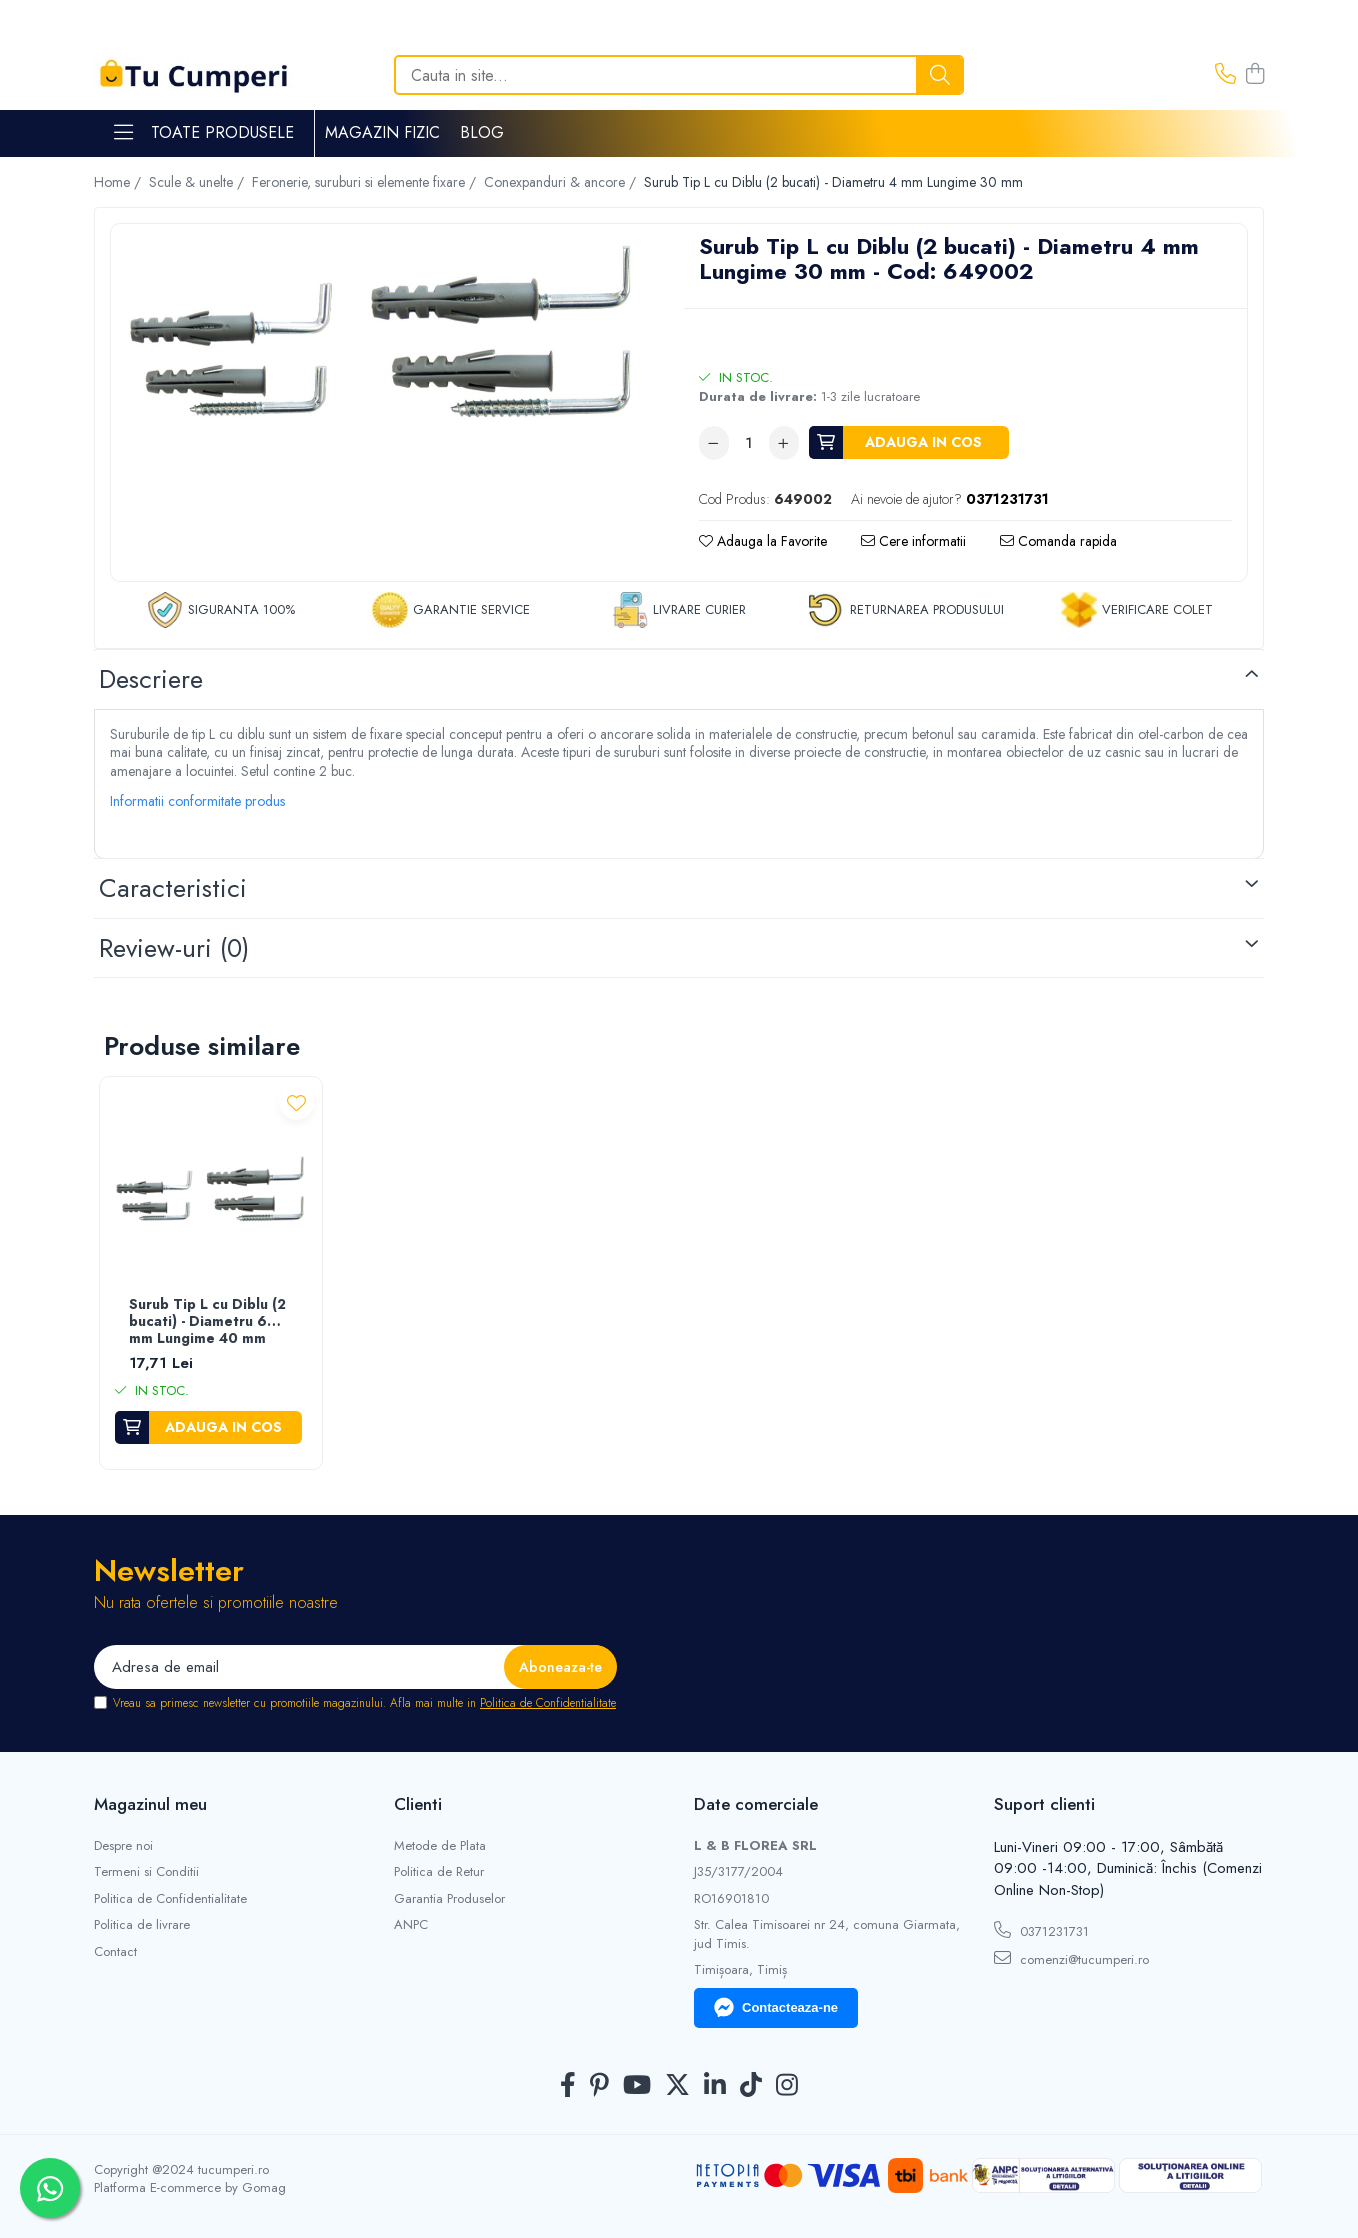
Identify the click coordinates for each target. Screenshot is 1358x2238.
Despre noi (123, 1846)
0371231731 (1041, 1931)
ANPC (411, 1925)
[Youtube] (637, 2086)
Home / (119, 182)
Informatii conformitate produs (197, 801)
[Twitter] (677, 2086)
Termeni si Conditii (146, 1872)
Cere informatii (913, 541)
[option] (382, 329)
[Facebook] (568, 2086)
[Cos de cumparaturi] (1255, 75)
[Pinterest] (599, 2086)
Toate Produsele (204, 133)
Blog (482, 132)
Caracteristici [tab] (173, 888)
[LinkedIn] (715, 2086)
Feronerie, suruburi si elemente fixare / (366, 182)
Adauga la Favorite (763, 541)
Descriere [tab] (151, 679)
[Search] (679, 75)
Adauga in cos (923, 442)
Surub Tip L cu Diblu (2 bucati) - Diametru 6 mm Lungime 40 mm (207, 1322)
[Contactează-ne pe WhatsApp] (50, 2188)
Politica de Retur (439, 1872)
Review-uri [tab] (174, 948)
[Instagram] (787, 2086)
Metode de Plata (440, 1846)
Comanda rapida (1058, 541)
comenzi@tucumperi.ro (1071, 1959)
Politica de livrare (142, 1925)
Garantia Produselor (449, 1899)
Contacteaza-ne (776, 2008)
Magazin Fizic (382, 132)
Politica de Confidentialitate (548, 1703)
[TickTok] (751, 2086)
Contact (115, 1952)
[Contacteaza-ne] (1225, 75)
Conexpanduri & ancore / (562, 182)
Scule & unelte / (198, 182)
